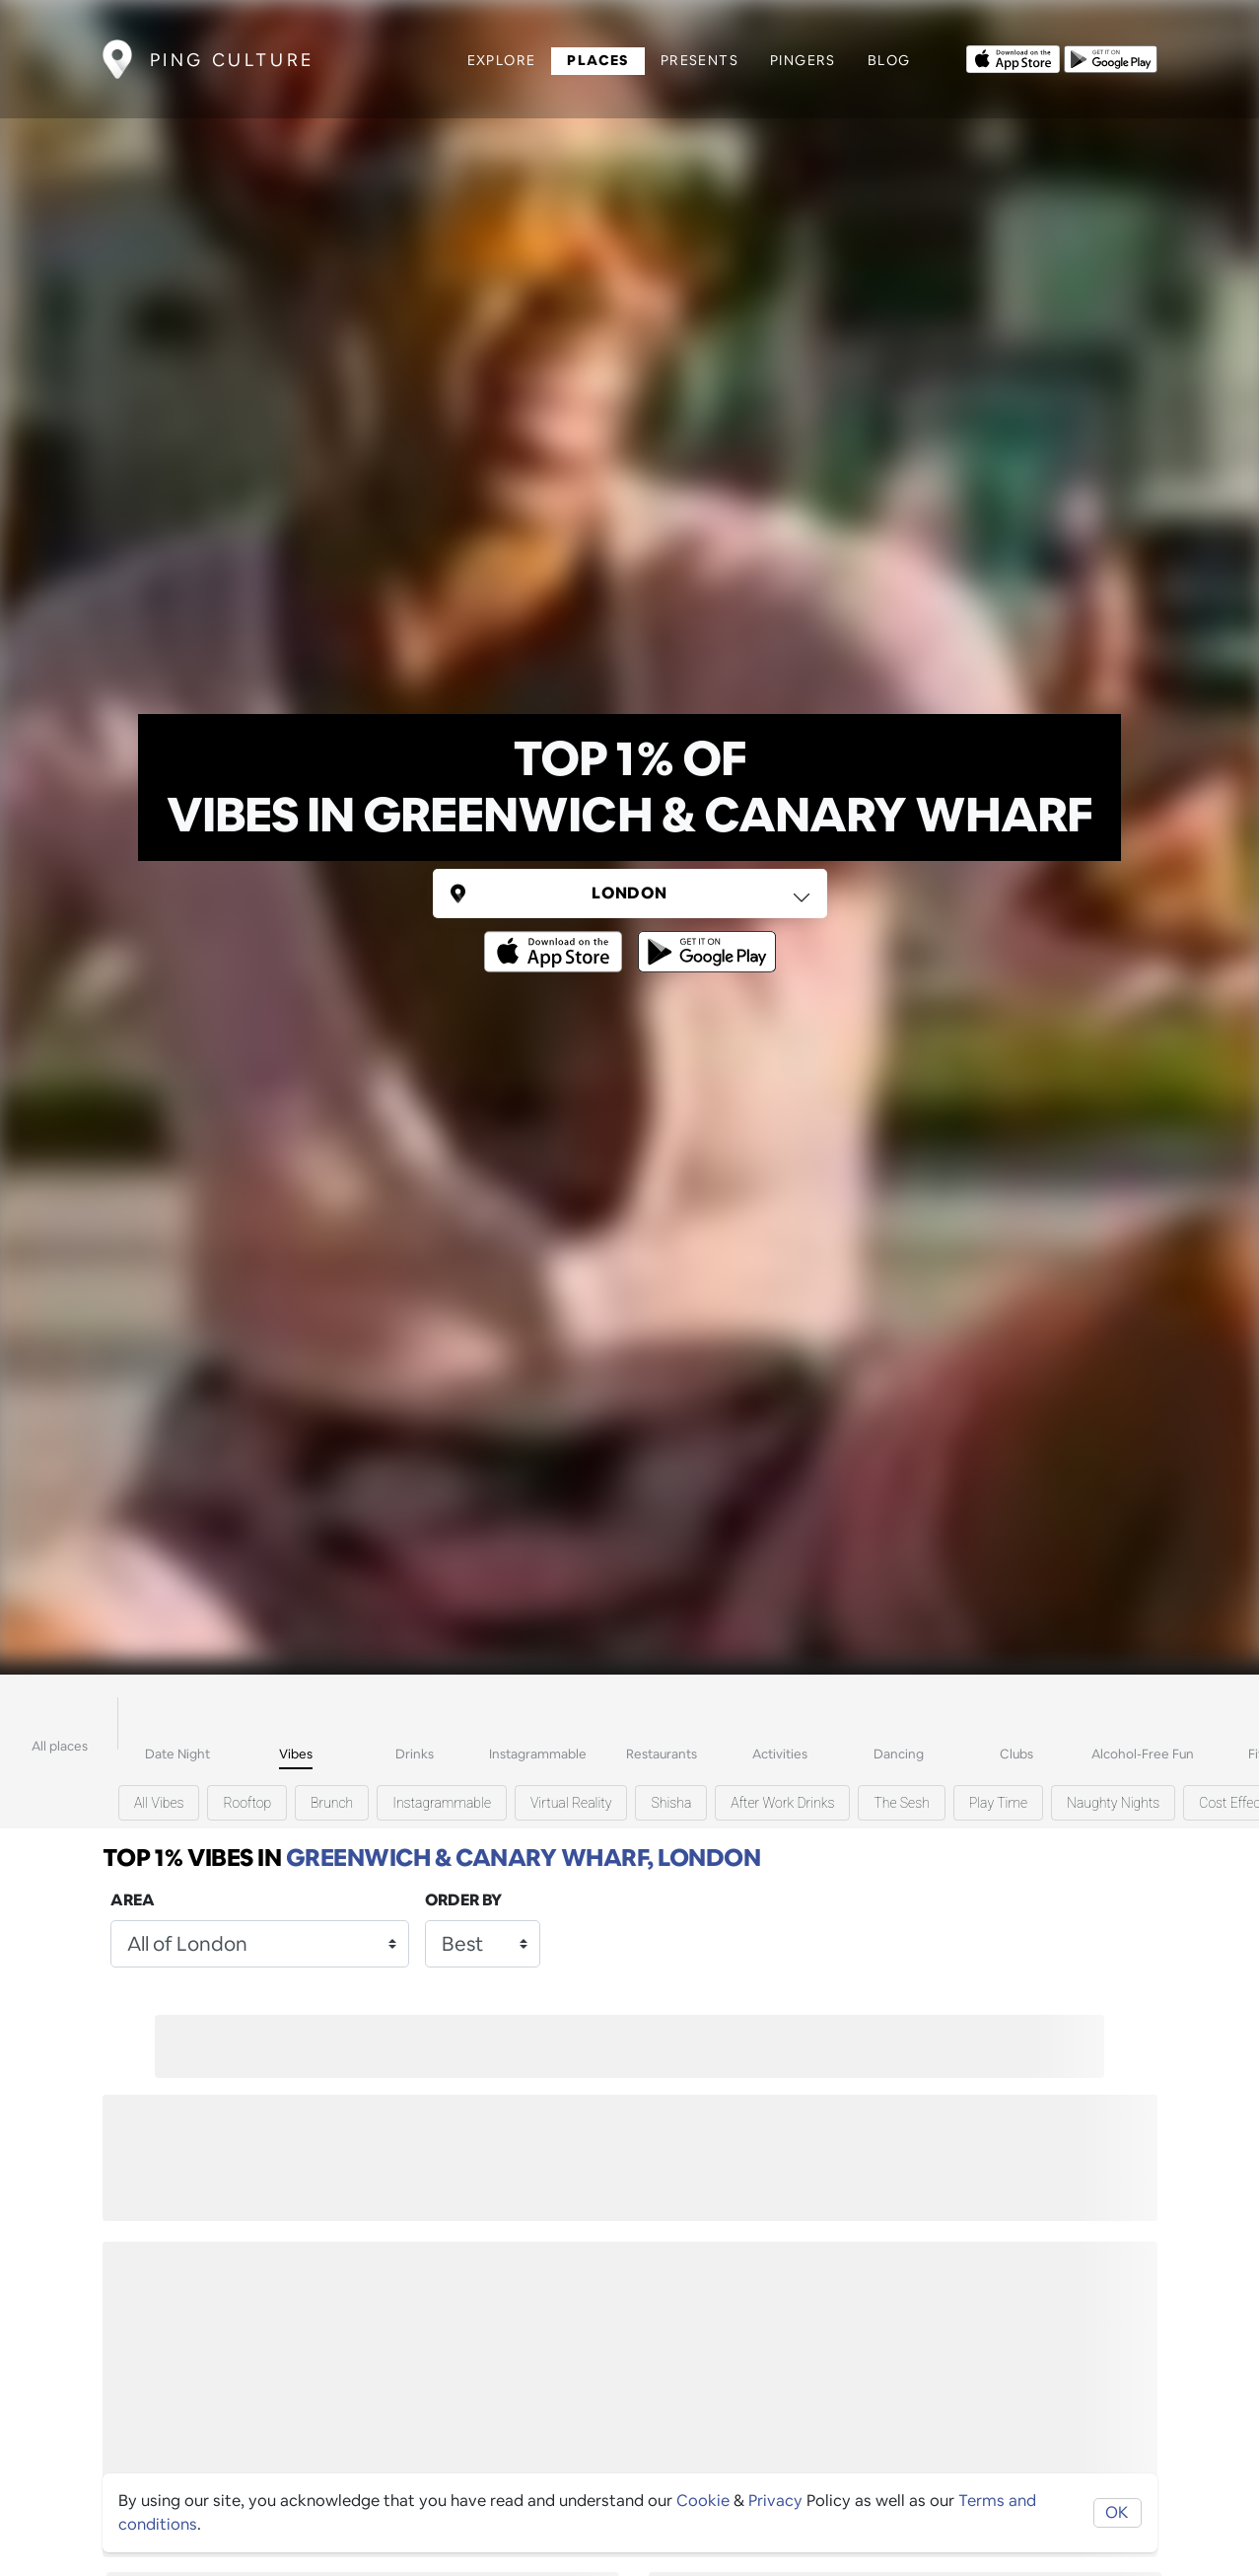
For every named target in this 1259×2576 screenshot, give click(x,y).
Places (597, 60)
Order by (463, 1900)
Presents (699, 60)
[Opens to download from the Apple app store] (1013, 57)
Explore (501, 60)
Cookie (703, 2500)
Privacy (775, 2500)
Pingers (803, 60)
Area (132, 1900)
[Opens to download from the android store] (1110, 57)
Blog (889, 60)
